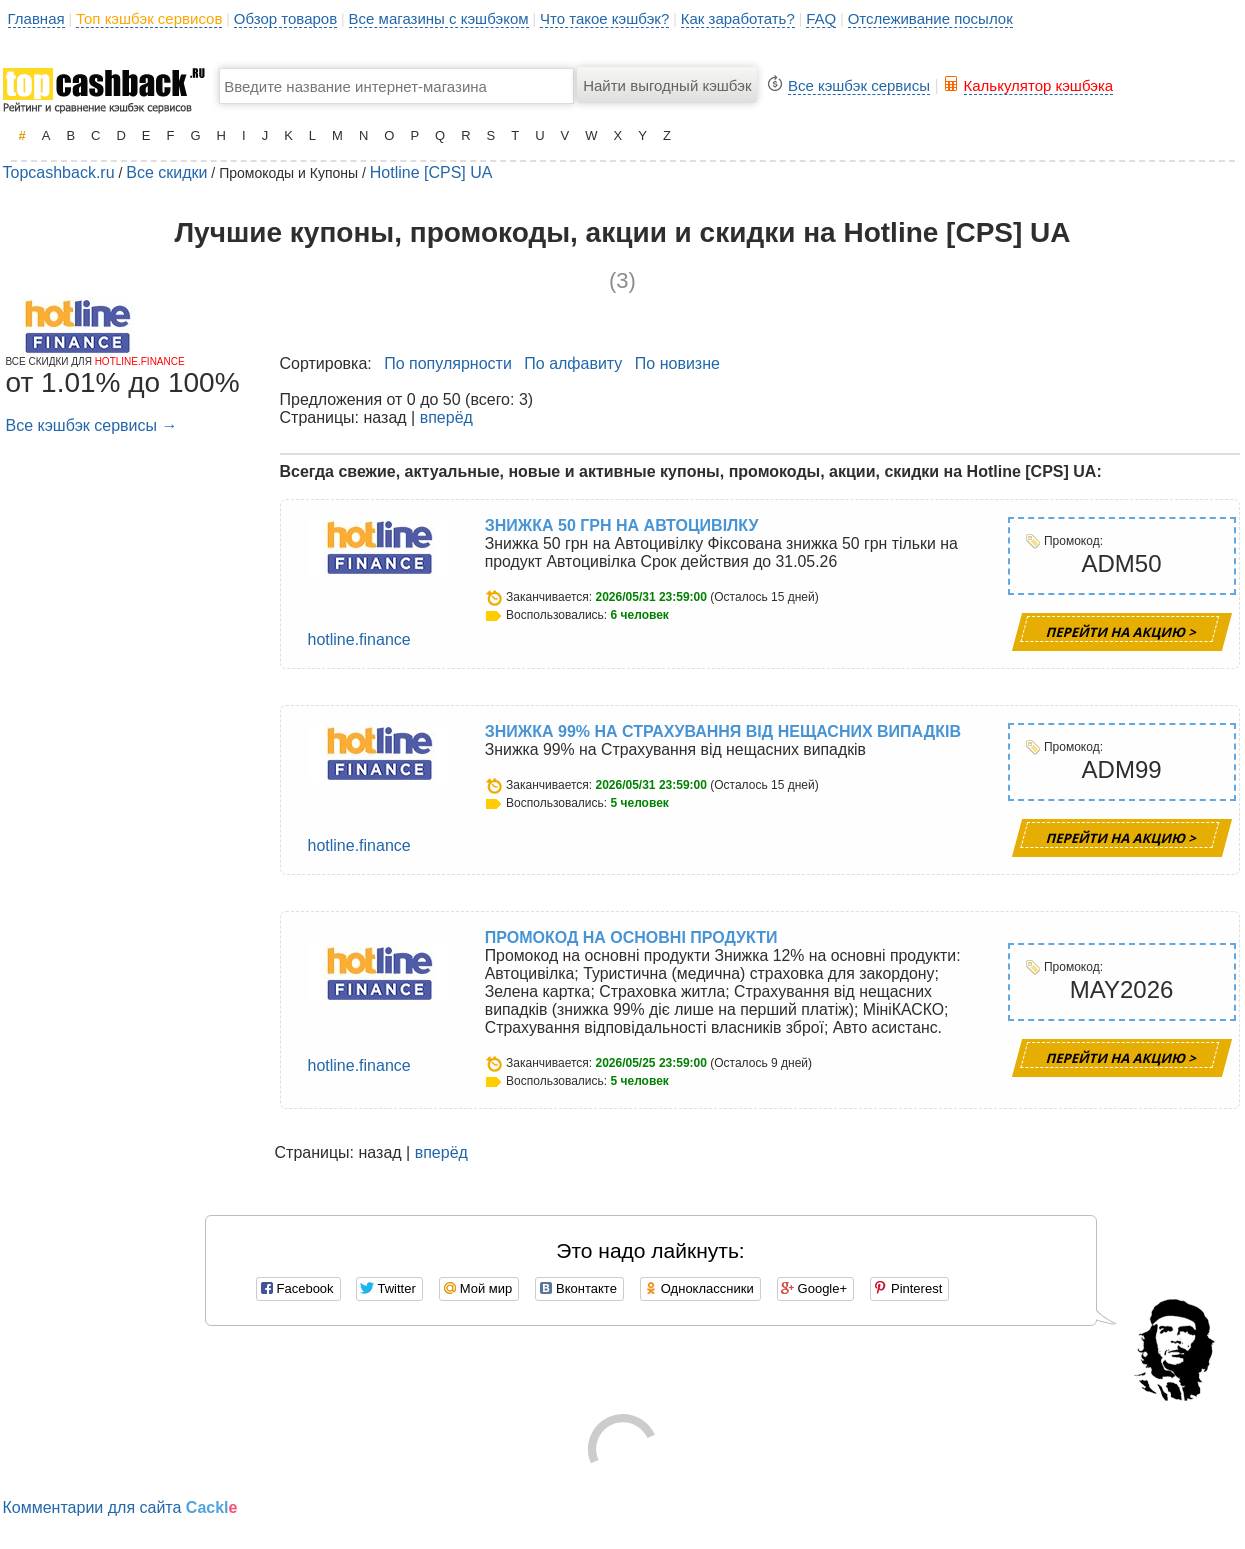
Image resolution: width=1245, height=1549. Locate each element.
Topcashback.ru (59, 172)
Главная (36, 18)
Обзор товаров (285, 18)
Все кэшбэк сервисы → (92, 425)
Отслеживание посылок (930, 18)
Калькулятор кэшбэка (1039, 85)
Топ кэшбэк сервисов (149, 18)
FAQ (821, 18)
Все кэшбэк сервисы (859, 85)
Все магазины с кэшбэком (439, 18)
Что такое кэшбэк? (604, 18)
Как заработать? (738, 18)
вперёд (446, 417)
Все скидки (166, 172)
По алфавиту (573, 363)
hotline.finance (359, 639)
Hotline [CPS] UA (431, 172)
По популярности (448, 363)
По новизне (677, 363)
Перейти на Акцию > (1121, 632)
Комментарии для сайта (120, 1507)
